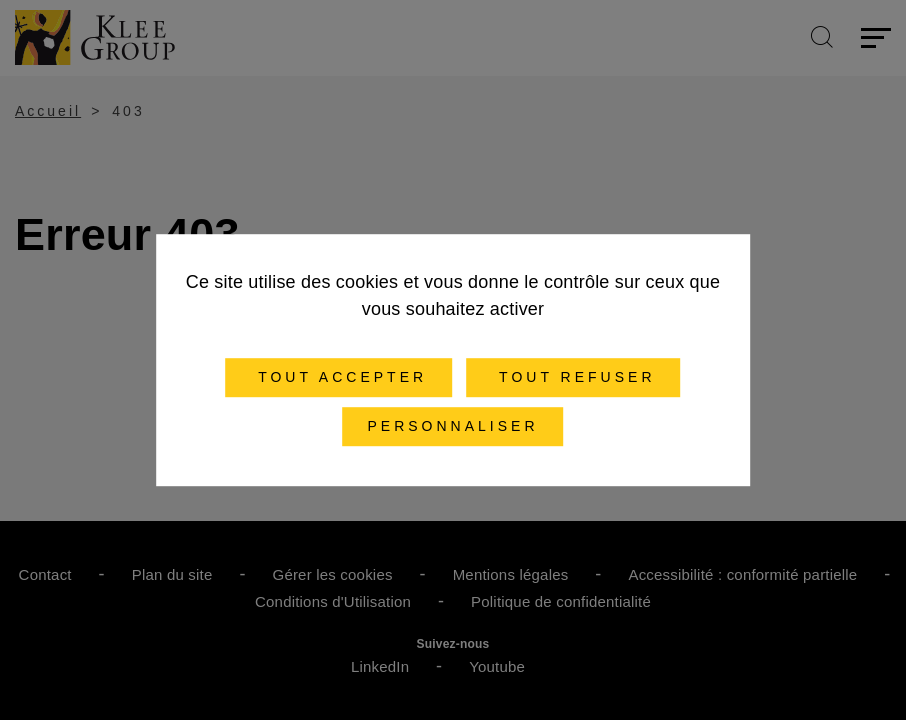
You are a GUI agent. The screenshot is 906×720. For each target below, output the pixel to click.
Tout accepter (339, 377)
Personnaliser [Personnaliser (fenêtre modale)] (452, 426)
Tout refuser (573, 377)
